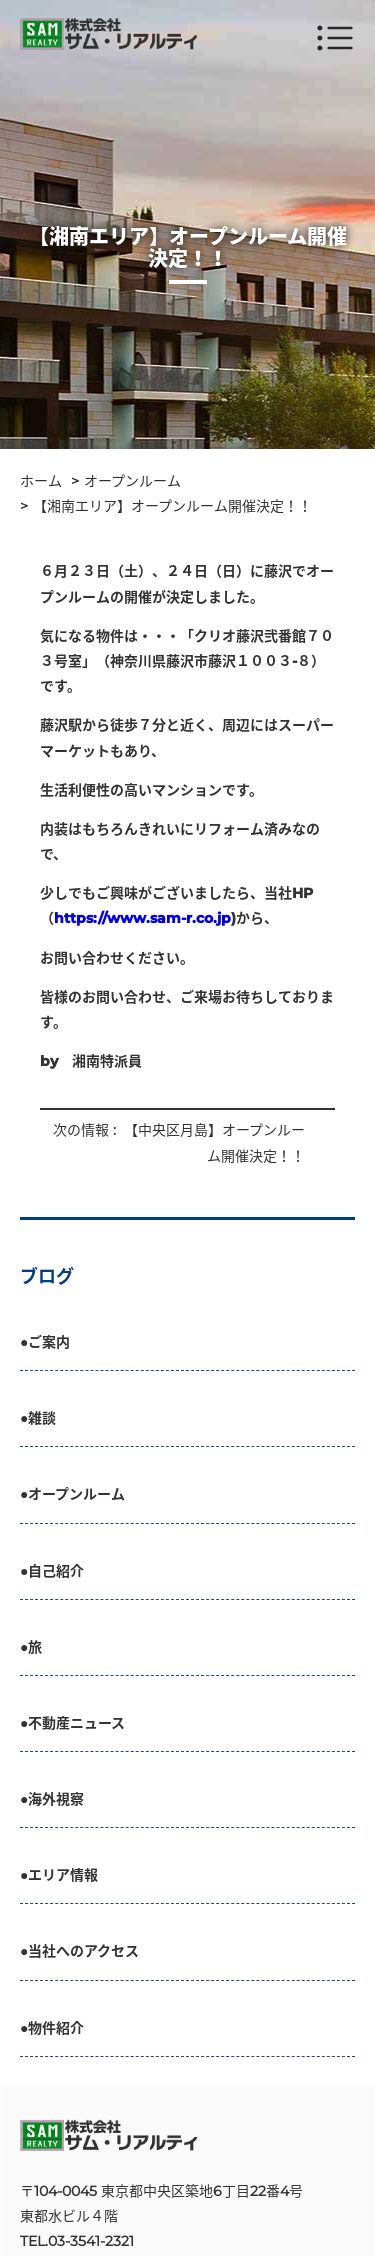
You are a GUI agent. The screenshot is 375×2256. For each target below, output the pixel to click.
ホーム (41, 481)
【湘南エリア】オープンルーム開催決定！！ (172, 506)
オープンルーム (132, 481)
